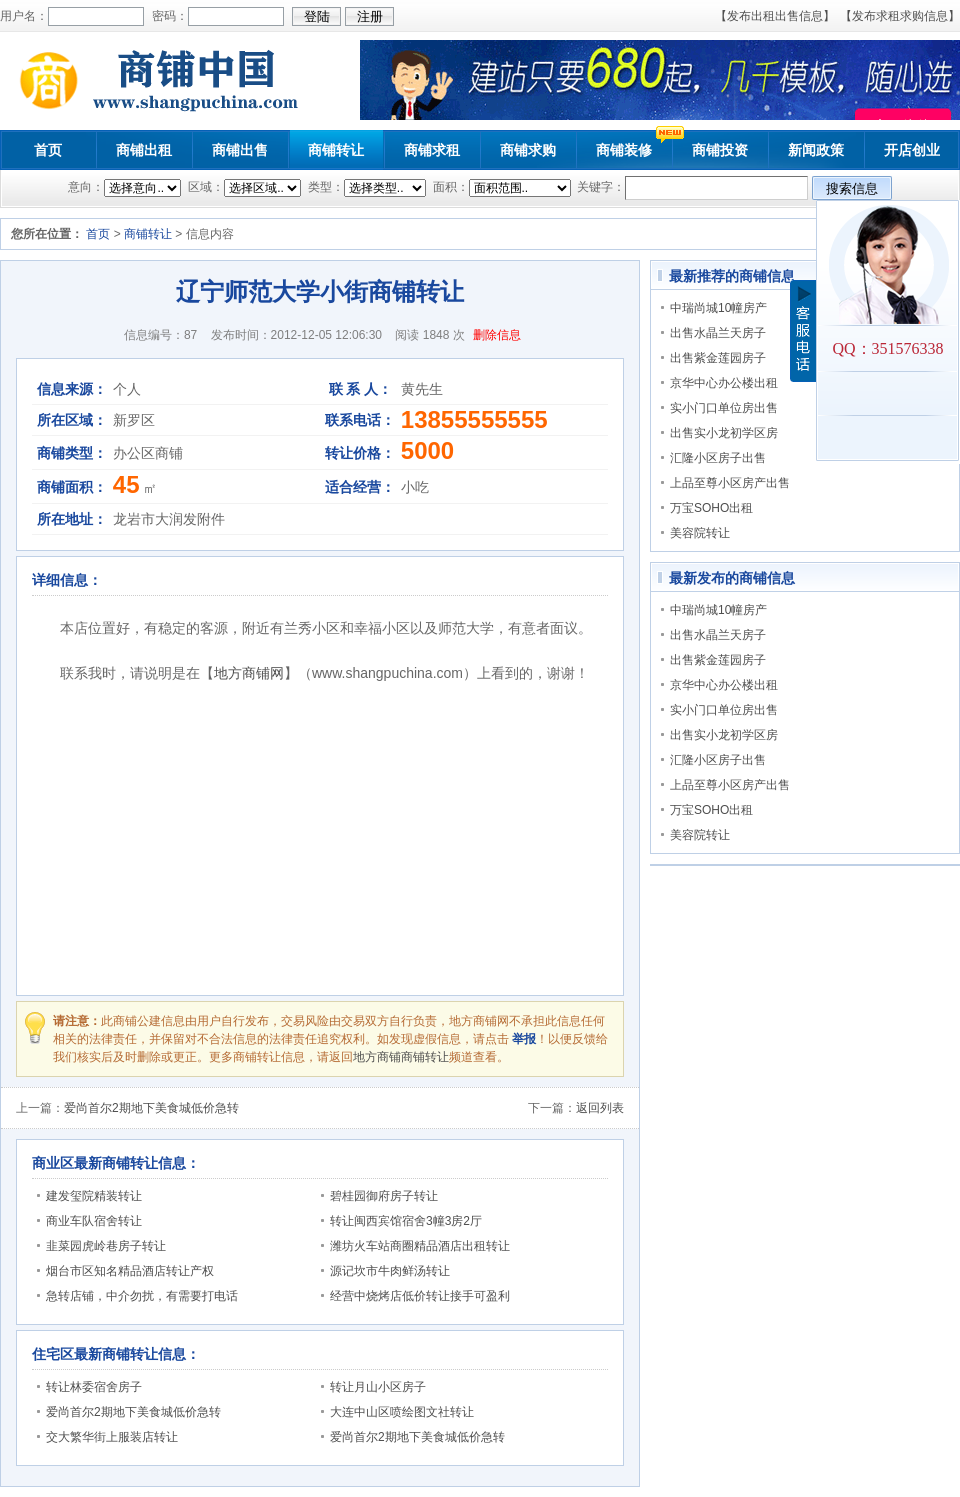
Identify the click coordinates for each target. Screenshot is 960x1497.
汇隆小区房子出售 (718, 458)
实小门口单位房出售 (724, 408)
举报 (524, 1039)
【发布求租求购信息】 (900, 16)
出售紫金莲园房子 (718, 358)
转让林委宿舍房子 (94, 1387)
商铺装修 (624, 150)
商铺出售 (240, 150)
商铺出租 (144, 150)
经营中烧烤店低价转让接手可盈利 (420, 1296)
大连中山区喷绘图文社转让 (402, 1412)
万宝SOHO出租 (711, 508)
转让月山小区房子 (378, 1387)
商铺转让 (336, 150)
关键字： (599, 187)
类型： (323, 187)
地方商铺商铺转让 (401, 1057)
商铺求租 (432, 150)
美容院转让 (700, 533)
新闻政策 (816, 150)
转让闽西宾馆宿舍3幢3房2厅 (406, 1221)
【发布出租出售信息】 (775, 16)
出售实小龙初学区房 (724, 433)
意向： (86, 187)
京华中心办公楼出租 (724, 383)
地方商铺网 (249, 673)
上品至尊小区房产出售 (730, 483)
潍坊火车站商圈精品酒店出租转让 (420, 1246)
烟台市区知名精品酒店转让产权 (130, 1271)
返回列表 (600, 1108)
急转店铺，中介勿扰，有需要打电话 (142, 1296)
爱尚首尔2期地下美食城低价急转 (151, 1108)
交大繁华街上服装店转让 (112, 1437)
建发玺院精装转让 (94, 1196)
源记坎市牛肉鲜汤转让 (390, 1271)
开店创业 (912, 150)
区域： (204, 187)
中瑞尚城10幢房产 (718, 308)
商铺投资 (720, 150)
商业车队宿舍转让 (94, 1221)
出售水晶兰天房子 (718, 333)
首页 (48, 150)
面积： (448, 187)
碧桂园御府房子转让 (384, 1196)
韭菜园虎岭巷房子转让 (106, 1246)
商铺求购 (528, 150)
